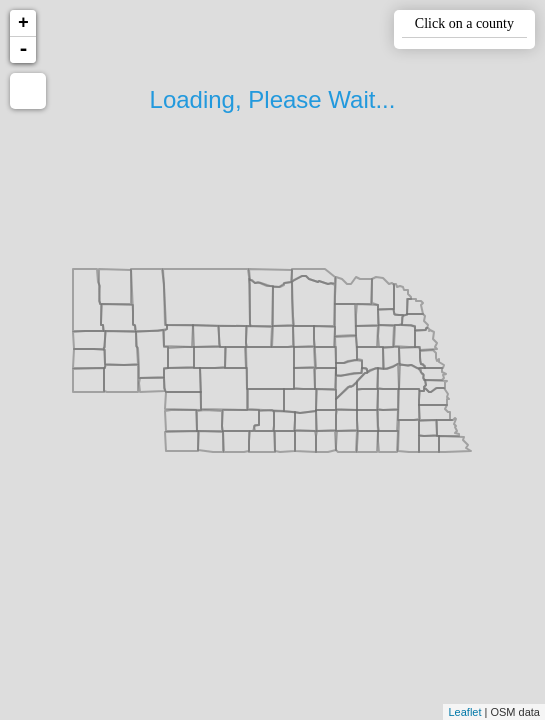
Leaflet (464, 712)
